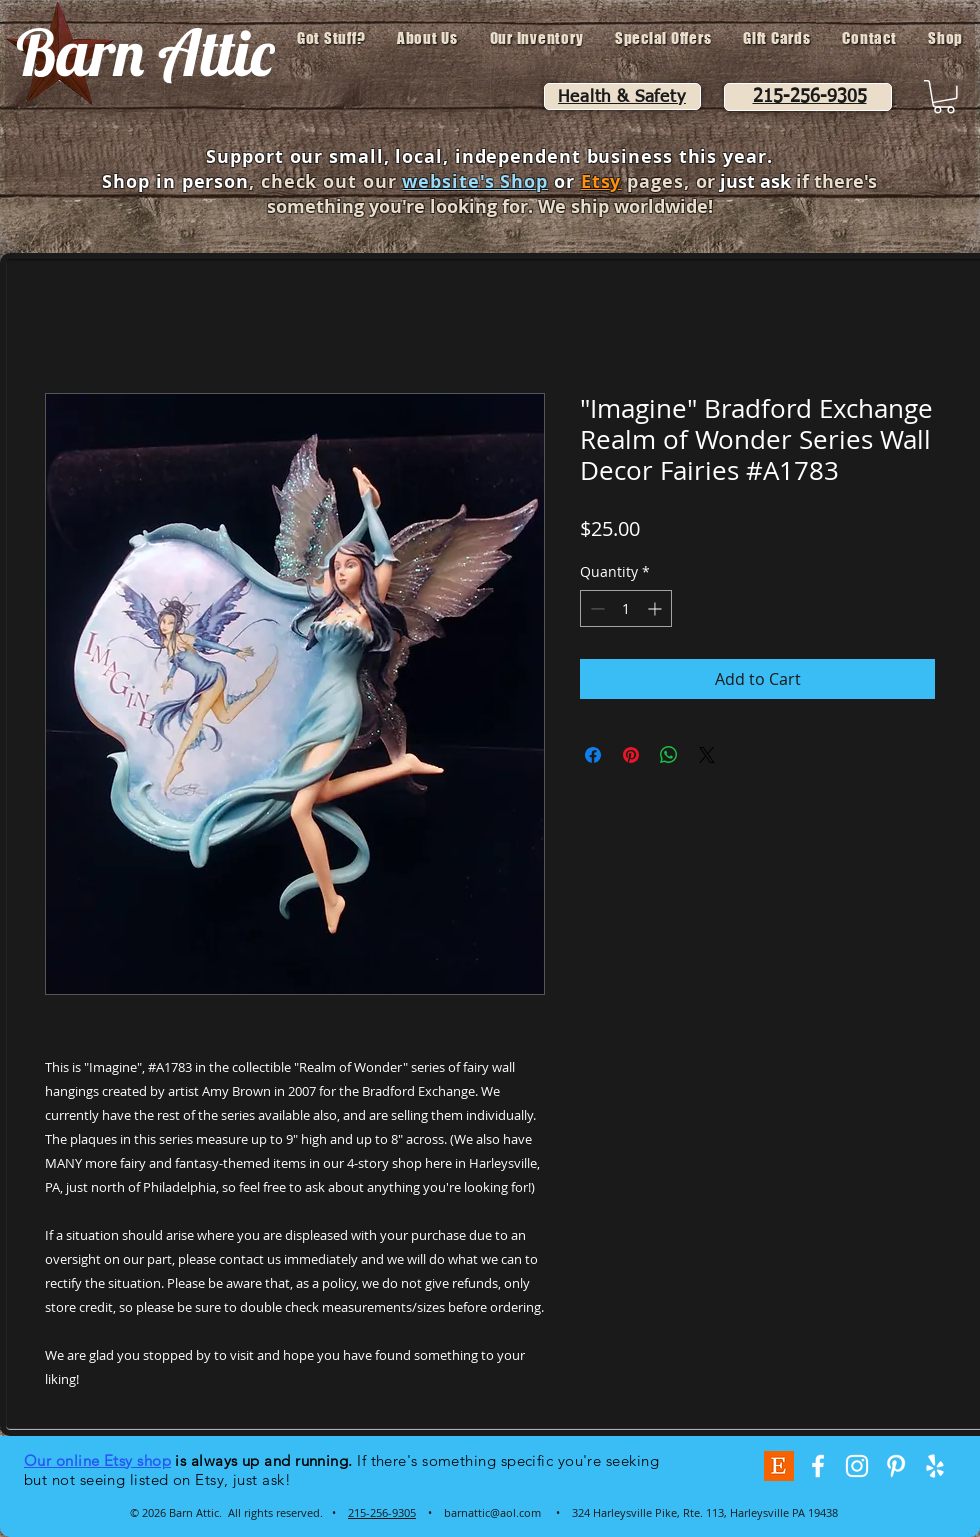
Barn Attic (145, 52)
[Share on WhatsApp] (669, 755)
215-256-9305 (382, 1512)
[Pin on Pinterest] (631, 755)
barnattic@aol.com (492, 1512)
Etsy (601, 181)
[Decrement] (595, 608)
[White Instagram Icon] (857, 1466)
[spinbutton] (626, 608)
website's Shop (475, 181)
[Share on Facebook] (593, 755)
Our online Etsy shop (97, 1460)
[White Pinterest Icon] (896, 1466)
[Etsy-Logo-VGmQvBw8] (779, 1466)
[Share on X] (707, 755)
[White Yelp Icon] (935, 1466)
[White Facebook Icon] (818, 1466)
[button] (944, 97)
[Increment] (656, 608)
